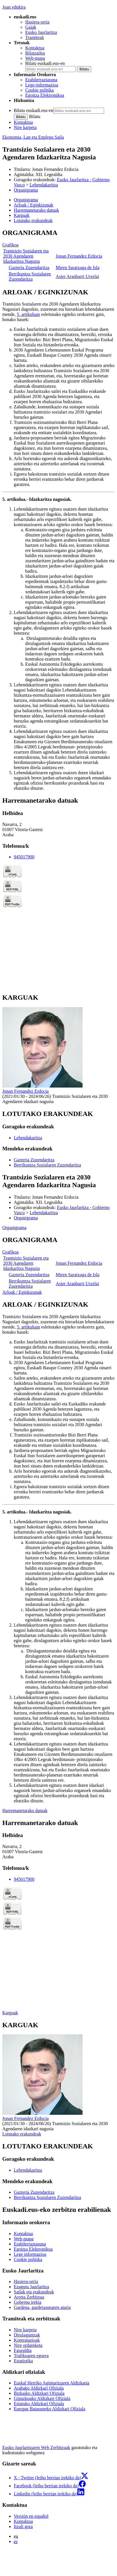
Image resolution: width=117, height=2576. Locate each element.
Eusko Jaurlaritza (41, 32)
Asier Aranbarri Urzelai (77, 276)
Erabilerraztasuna (41, 79)
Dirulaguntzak (27, 2334)
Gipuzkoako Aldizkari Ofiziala (42, 2398)
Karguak (10, 2012)
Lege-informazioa (41, 84)
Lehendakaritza (44, 184)
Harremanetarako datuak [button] (36, 210)
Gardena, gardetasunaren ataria (42, 2307)
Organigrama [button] (26, 199)
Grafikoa (10, 244)
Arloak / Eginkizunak (22, 1292)
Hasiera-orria (37, 22)
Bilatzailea (35, 53)
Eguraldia (23, 2350)
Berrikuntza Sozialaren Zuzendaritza (30, 276)
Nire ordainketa (28, 2345)
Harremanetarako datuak (25, 1810)
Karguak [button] (22, 215)
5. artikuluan (28, 314)
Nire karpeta (25, 127)
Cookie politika (39, 90)
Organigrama (26, 190)
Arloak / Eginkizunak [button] (33, 204)
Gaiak (30, 27)
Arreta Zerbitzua (29, 2297)
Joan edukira (14, 7)
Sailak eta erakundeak (34, 2291)
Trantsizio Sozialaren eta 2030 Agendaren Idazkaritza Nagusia (25, 256)
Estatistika (23, 2360)
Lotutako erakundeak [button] (33, 220)
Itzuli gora (23, 2526)
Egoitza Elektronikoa (44, 95)
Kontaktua (34, 47)
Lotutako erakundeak (21, 2133)
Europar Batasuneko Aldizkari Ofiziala (49, 2408)
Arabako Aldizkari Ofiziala (39, 2388)
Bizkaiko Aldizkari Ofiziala (39, 2393)
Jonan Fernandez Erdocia (55, 169)
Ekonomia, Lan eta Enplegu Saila (33, 137)
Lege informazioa (30, 2254)
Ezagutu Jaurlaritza (31, 2286)
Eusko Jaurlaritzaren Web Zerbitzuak (36, 2447)
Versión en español (31, 2516)
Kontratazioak (27, 2340)
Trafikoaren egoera (31, 2355)
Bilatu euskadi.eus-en (45, 63)
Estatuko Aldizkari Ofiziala (39, 2403)
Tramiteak (34, 37)
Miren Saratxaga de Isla (77, 267)
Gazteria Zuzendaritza (29, 267)
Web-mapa (35, 58)
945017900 (24, 856)
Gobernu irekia (27, 2302)
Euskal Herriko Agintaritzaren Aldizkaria (51, 2382)
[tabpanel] (58, 256)
